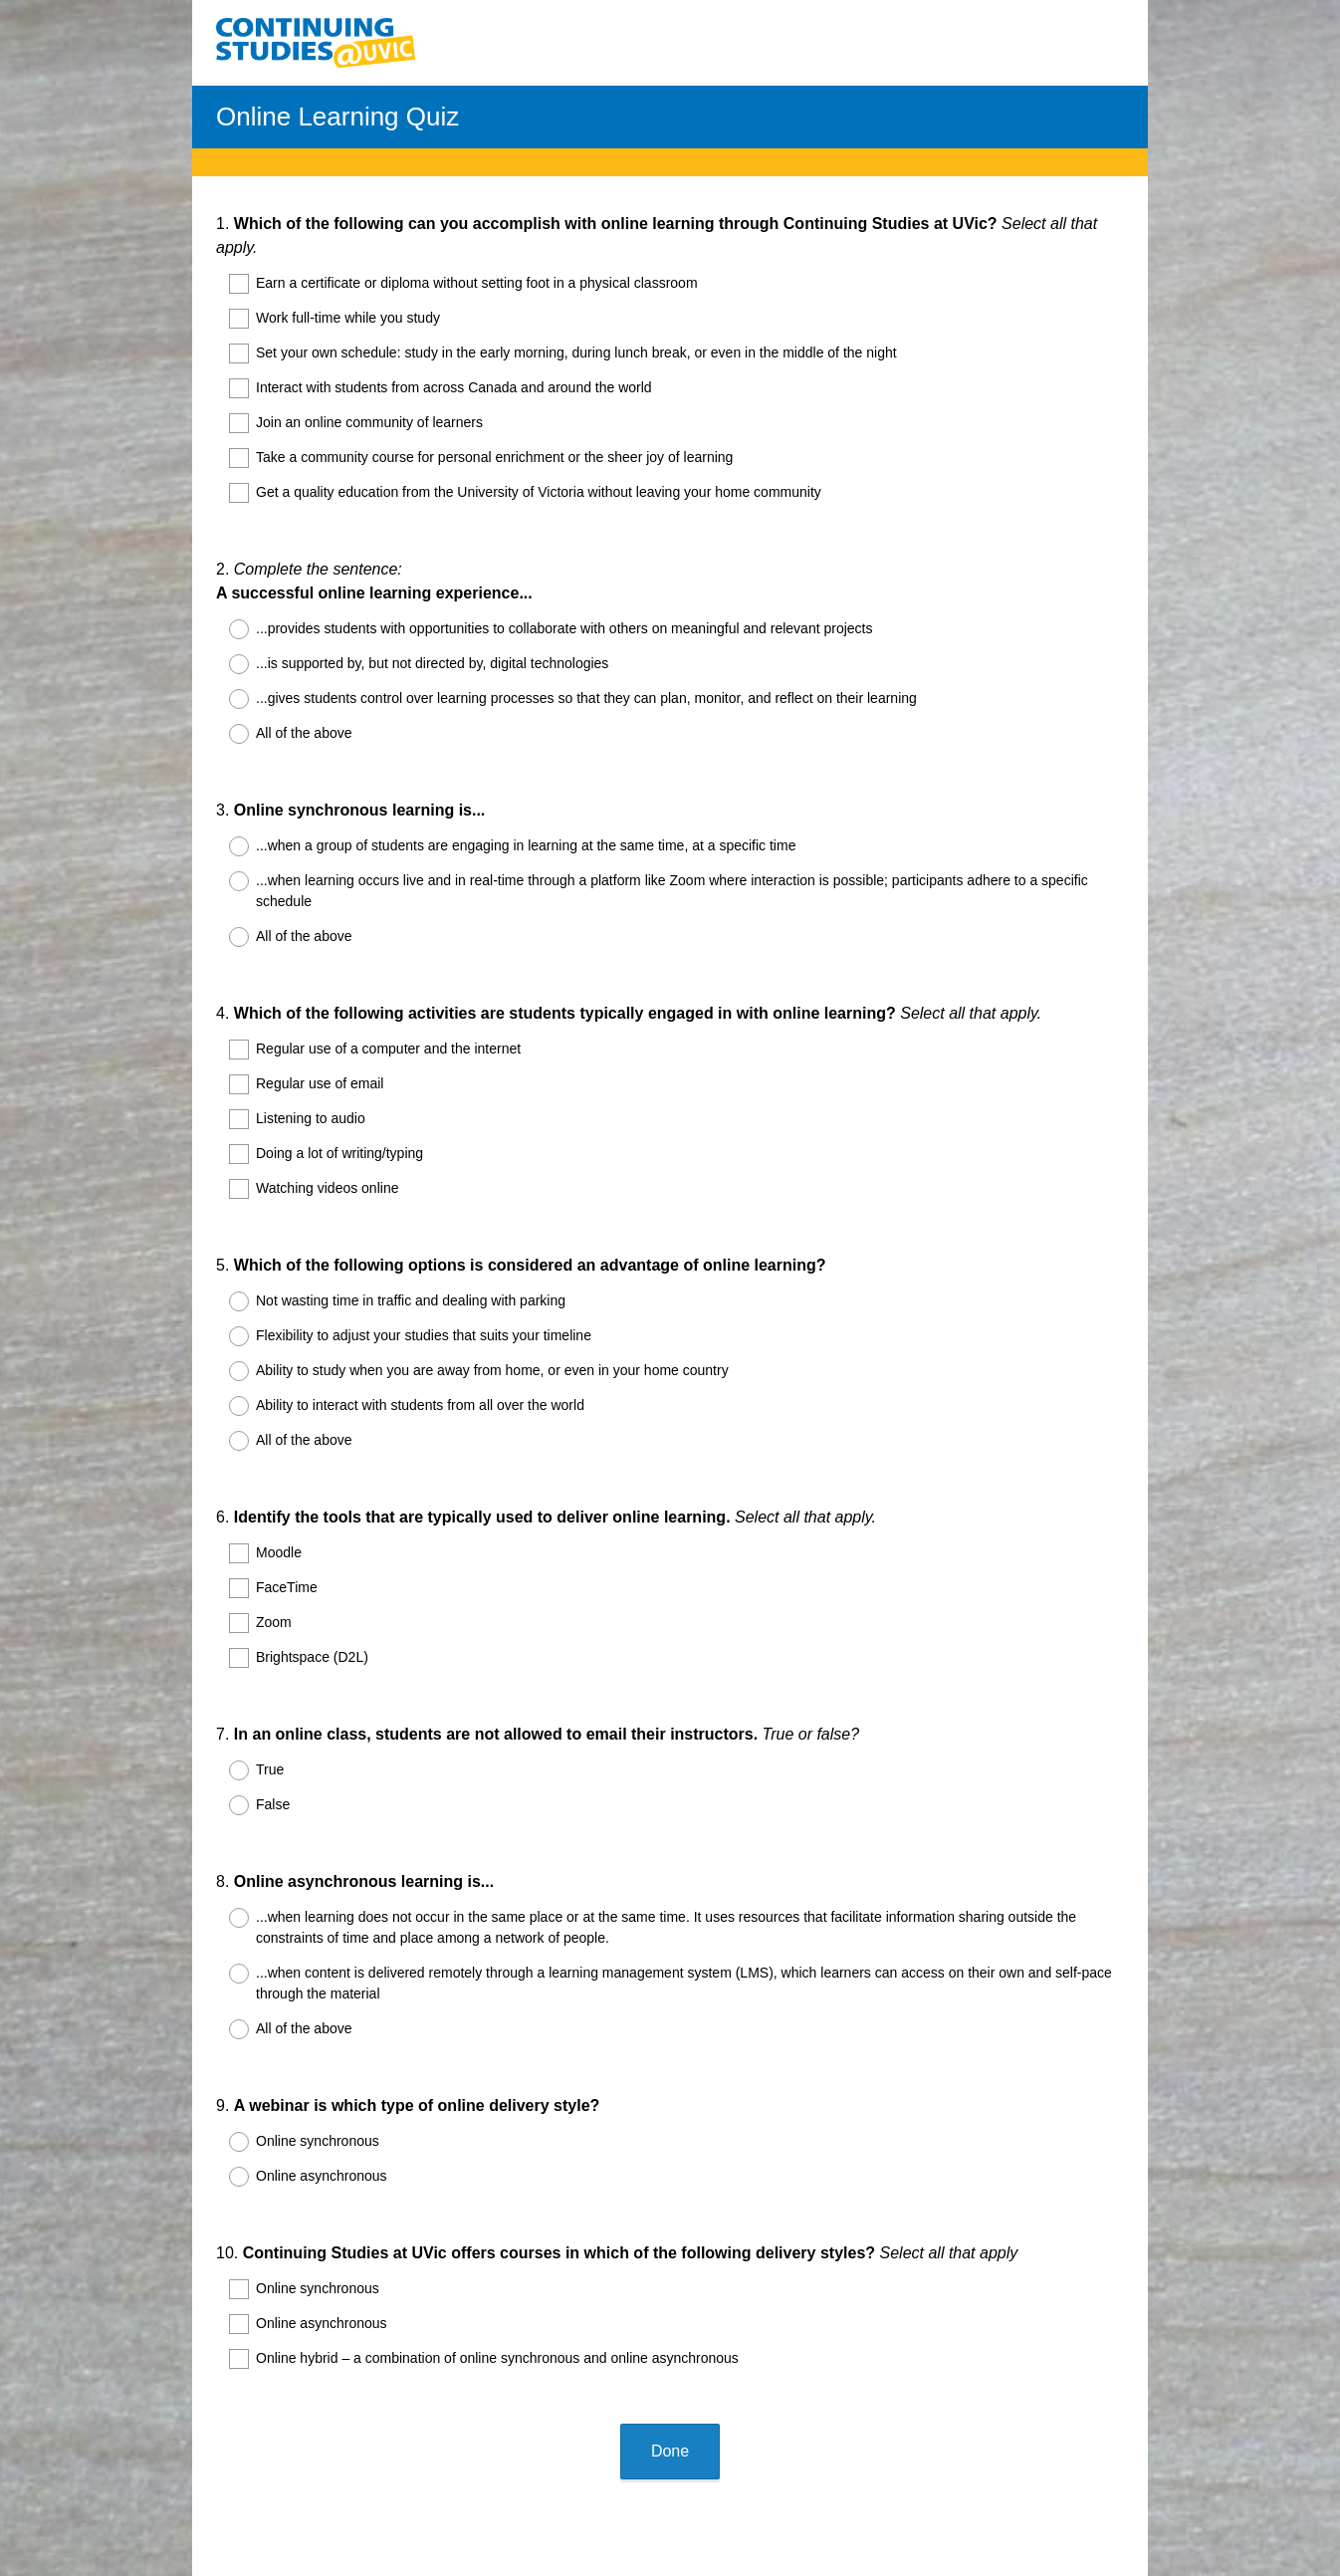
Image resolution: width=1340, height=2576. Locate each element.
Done (670, 2271)
